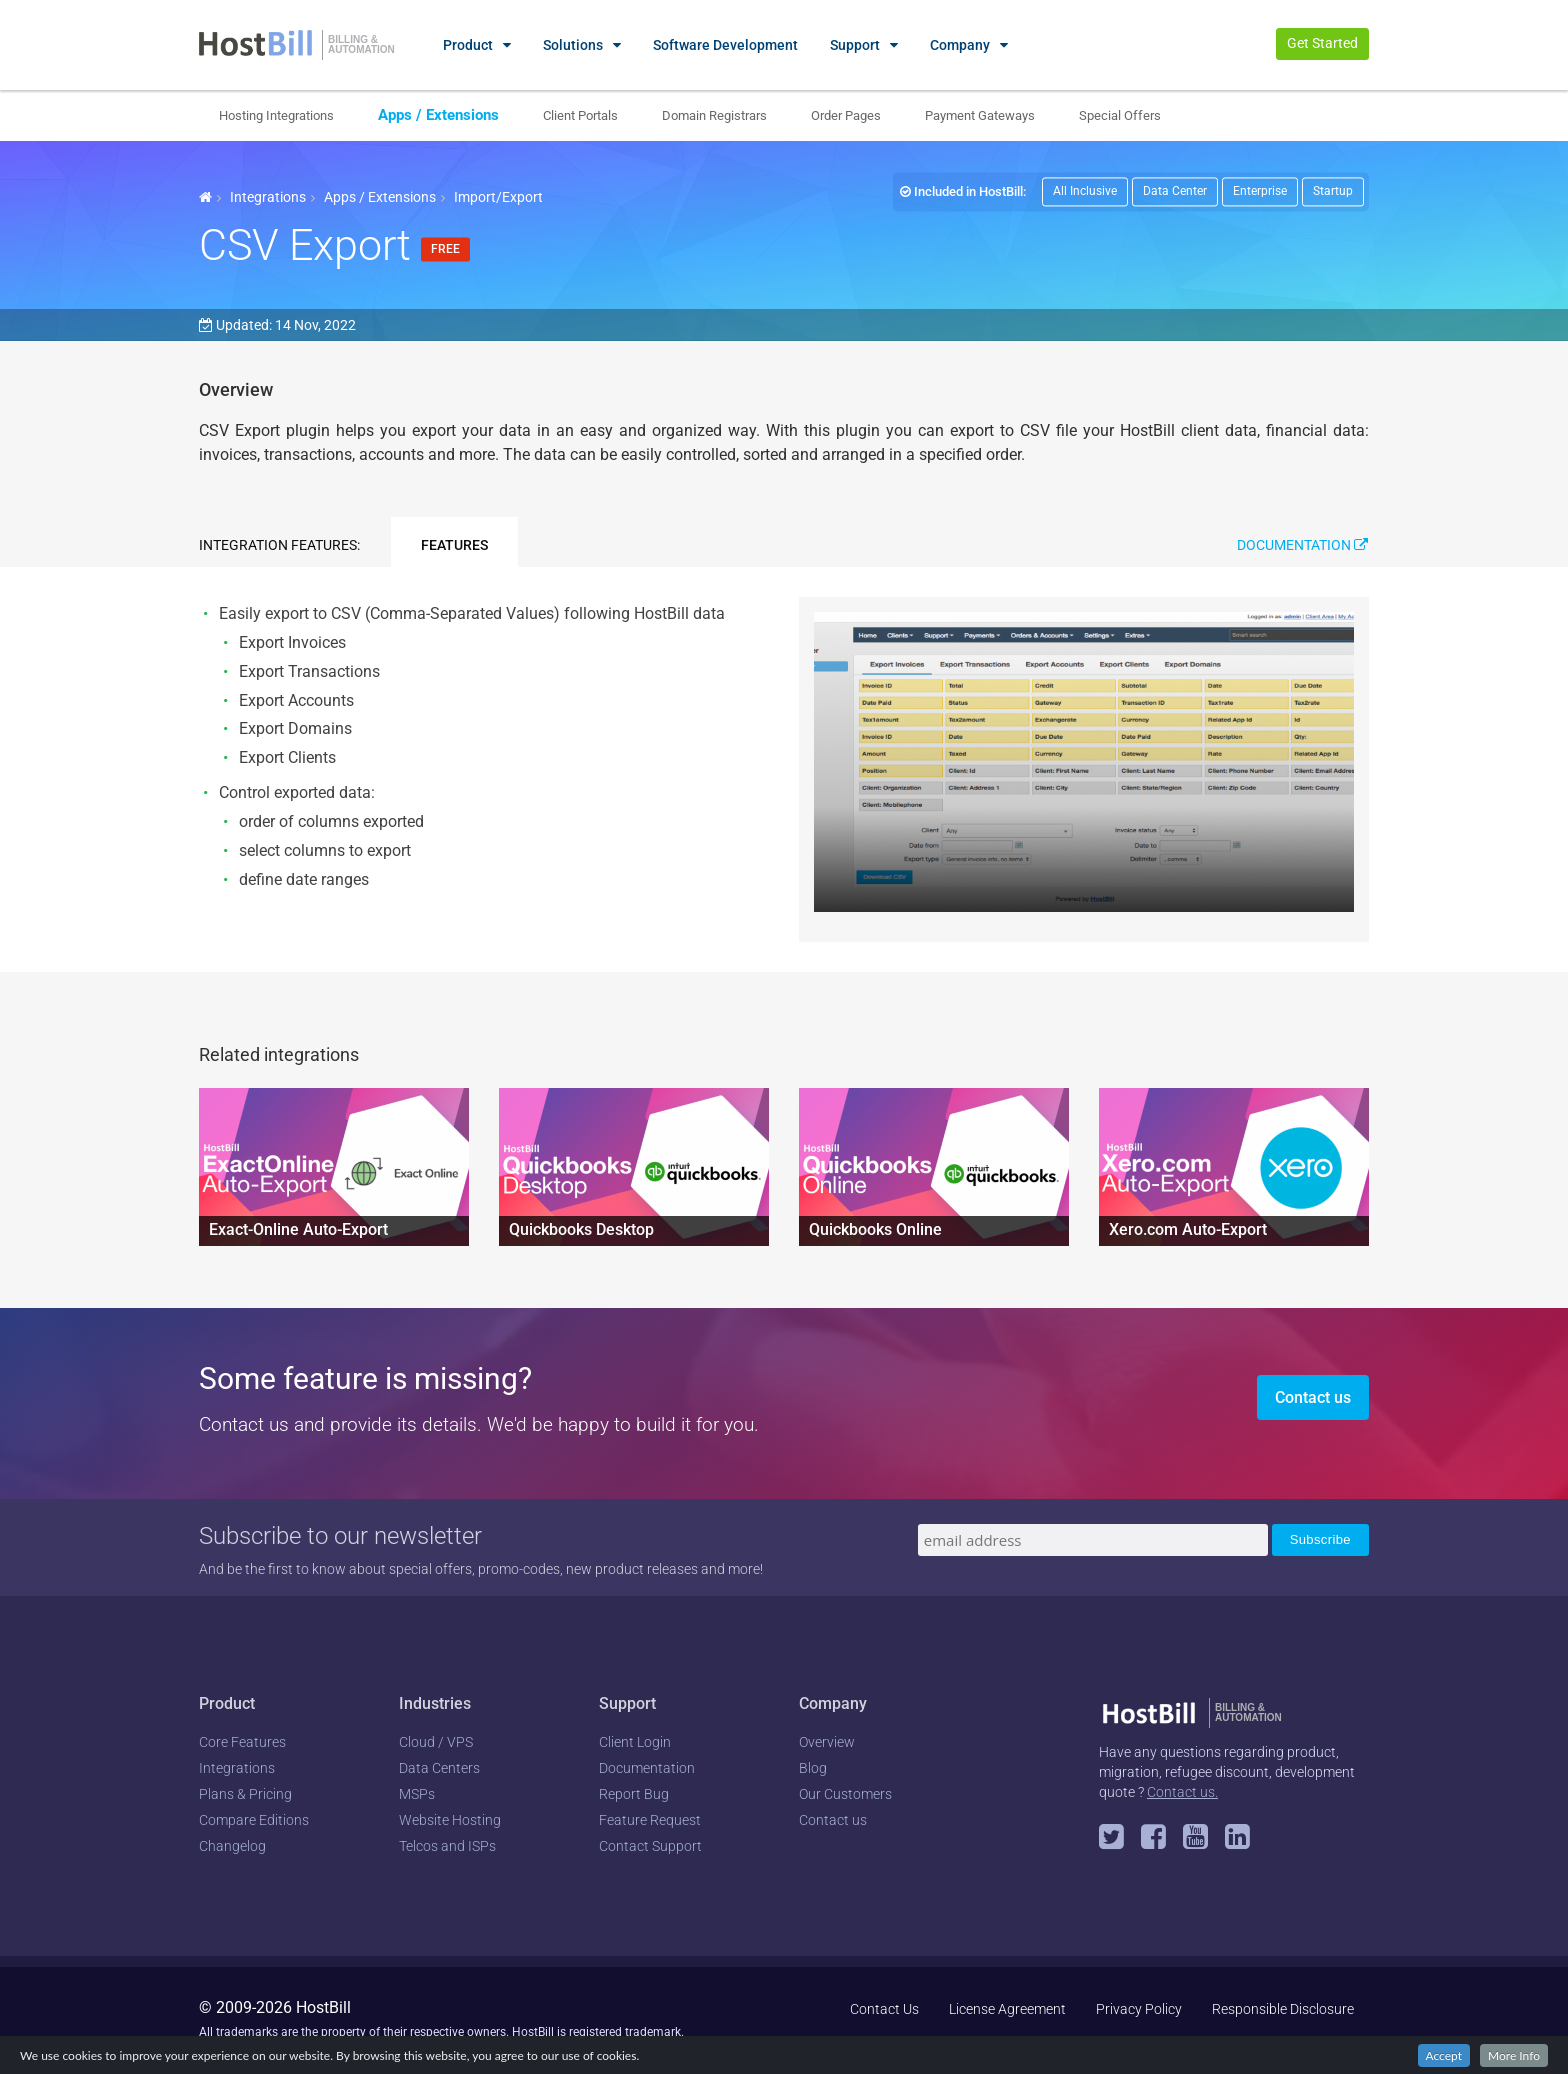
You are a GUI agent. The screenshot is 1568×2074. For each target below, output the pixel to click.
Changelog (232, 1846)
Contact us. (1182, 1792)
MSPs (417, 1794)
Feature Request (650, 1820)
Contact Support (650, 1846)
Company (960, 45)
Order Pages (846, 115)
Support (855, 45)
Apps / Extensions (438, 115)
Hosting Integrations (276, 115)
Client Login (635, 1742)
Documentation (1302, 545)
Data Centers (439, 1768)
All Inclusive (1085, 191)
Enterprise (1260, 191)
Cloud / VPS (436, 1742)
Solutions (573, 45)
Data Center (1175, 191)
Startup (1333, 191)
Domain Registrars (714, 115)
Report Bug (634, 1794)
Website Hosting (450, 1820)
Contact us (1313, 1397)
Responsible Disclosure (1283, 2009)
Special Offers (1120, 115)
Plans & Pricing (245, 1794)
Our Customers (845, 1794)
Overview (827, 1742)
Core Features (242, 1742)
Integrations (268, 197)
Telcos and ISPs (447, 1846)
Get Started (1322, 43)
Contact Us (884, 2009)
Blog (813, 1768)
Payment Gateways (980, 115)
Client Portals (580, 115)
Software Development (725, 45)
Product (468, 45)
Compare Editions (254, 1820)
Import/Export (498, 197)
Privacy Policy (1139, 2009)
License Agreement (1007, 2009)
